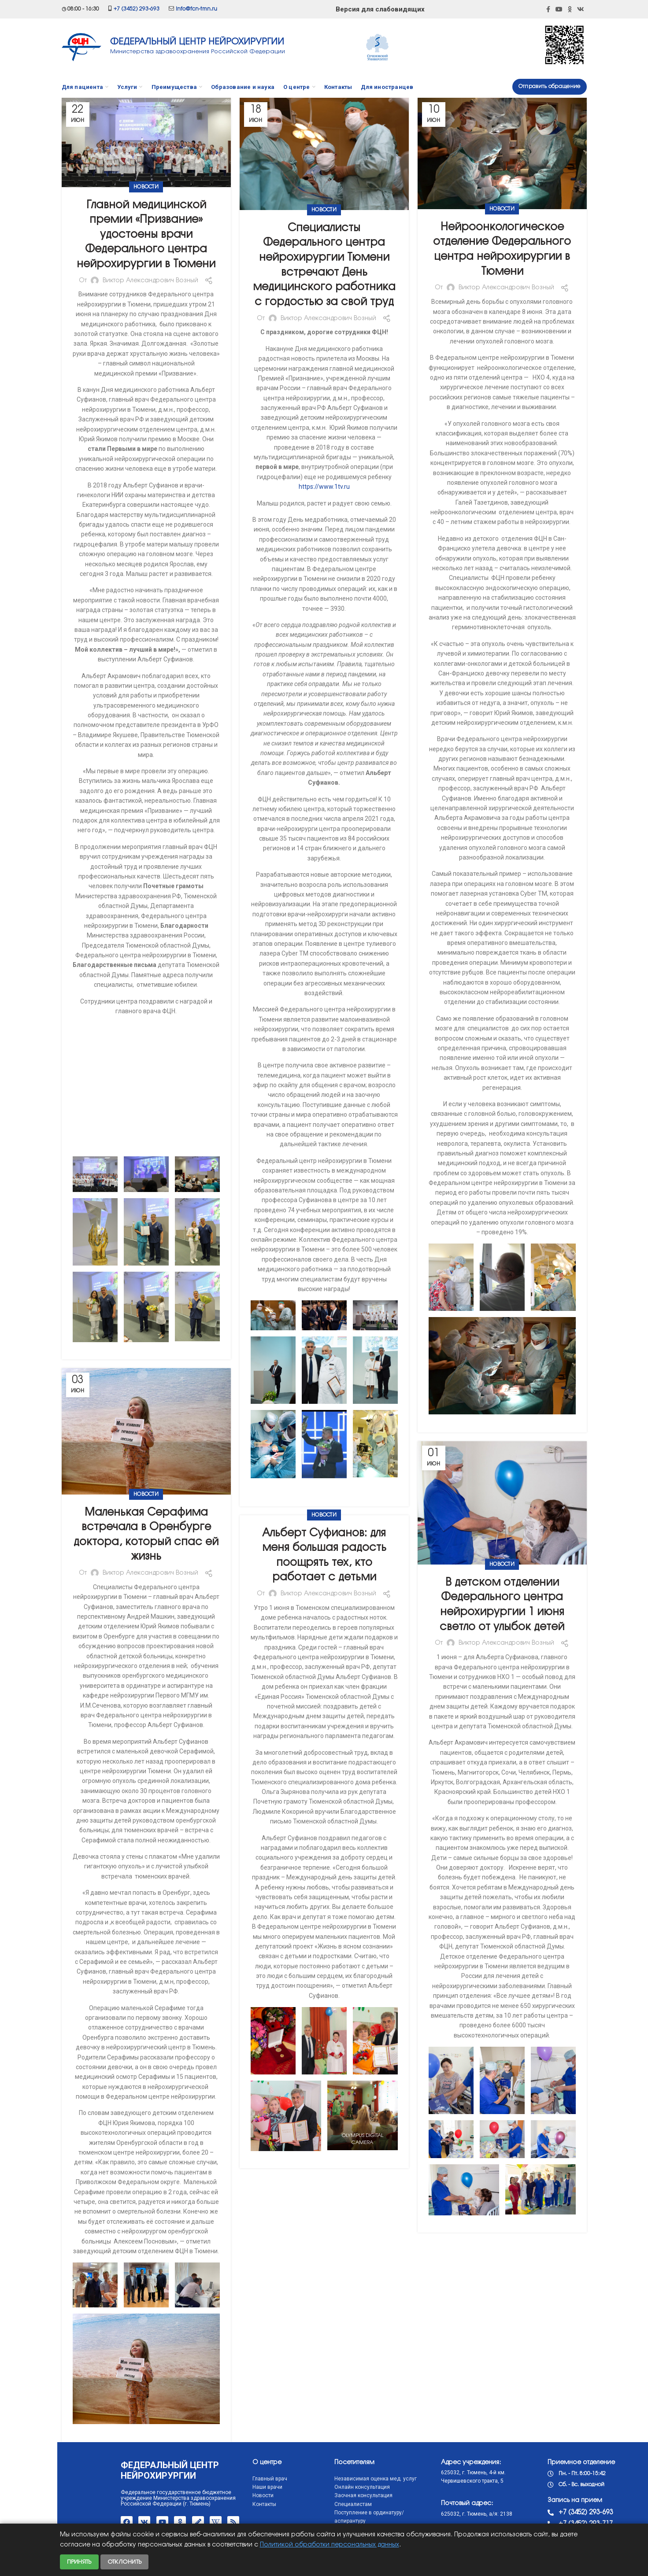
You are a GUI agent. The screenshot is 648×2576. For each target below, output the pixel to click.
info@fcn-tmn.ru (196, 9)
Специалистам (296, 2504)
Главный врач (213, 2479)
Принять (79, 2562)
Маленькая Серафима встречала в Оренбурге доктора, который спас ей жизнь (146, 1535)
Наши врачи (211, 2487)
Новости (146, 187)
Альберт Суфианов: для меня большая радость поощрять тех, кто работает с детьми (324, 1555)
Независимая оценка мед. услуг (318, 2479)
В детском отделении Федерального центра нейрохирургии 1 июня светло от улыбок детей (502, 1605)
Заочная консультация (306, 2495)
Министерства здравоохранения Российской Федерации (197, 51)
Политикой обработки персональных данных (329, 2545)
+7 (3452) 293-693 (136, 9)
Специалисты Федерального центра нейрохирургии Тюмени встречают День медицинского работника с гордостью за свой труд (324, 265)
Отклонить (124, 2562)
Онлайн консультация (305, 2487)
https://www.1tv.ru (324, 486)
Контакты (207, 2504)
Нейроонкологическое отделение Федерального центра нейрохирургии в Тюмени (502, 249)
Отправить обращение (549, 86)
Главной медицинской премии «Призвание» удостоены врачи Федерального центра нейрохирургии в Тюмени (146, 234)
